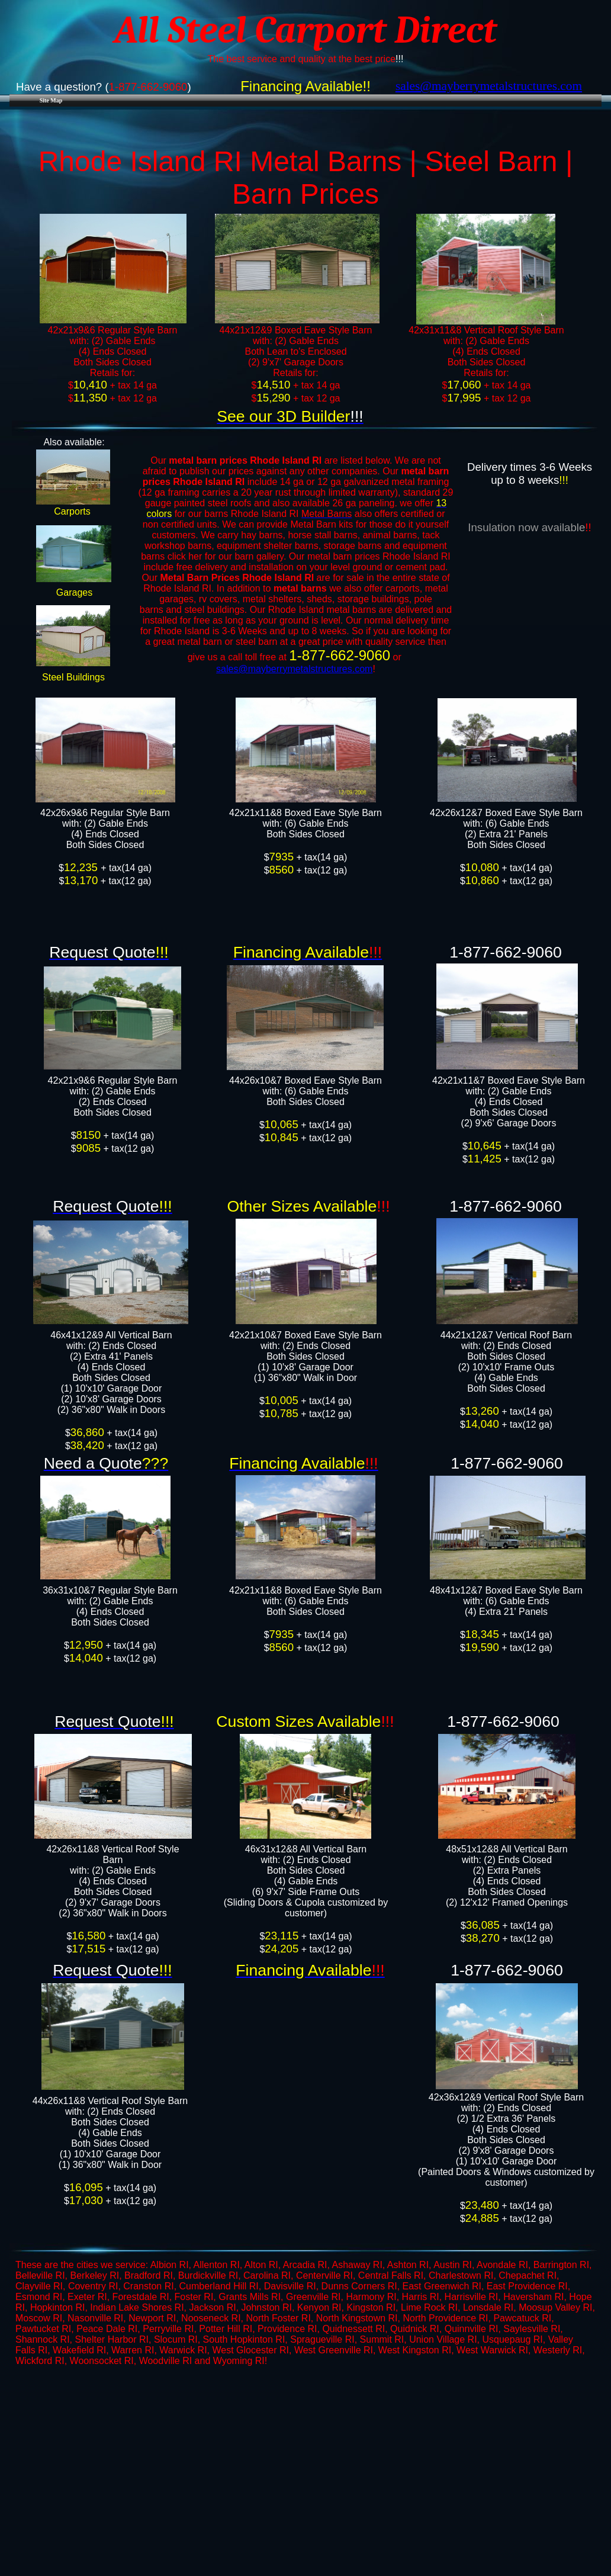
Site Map (51, 100)
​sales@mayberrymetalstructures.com (488, 86)
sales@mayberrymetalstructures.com (294, 669)
